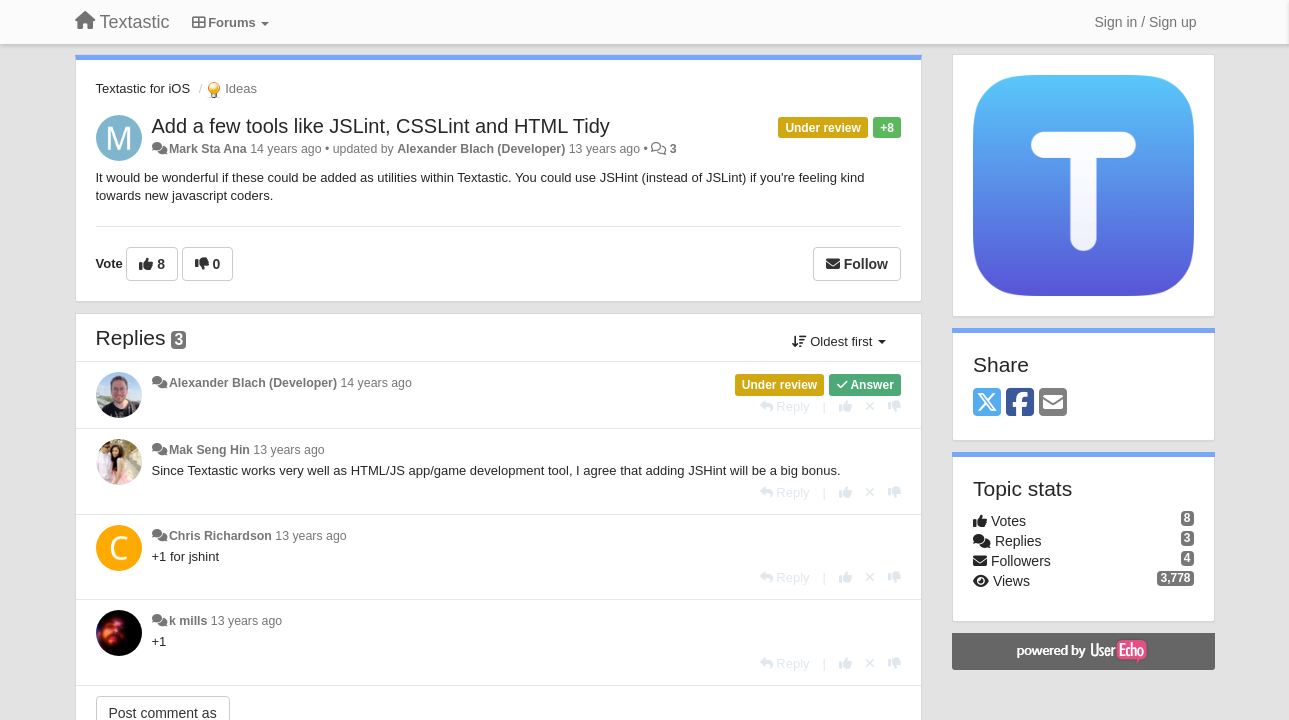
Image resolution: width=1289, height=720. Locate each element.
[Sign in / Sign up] (1146, 22)
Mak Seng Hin (209, 450)
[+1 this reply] (845, 406)
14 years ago (375, 383)
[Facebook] (1020, 403)
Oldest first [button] (839, 341)
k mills (188, 621)
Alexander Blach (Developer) (481, 149)
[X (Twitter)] (987, 403)
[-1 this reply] (894, 406)
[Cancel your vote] (870, 406)
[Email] (1053, 403)
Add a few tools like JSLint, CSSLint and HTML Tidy (381, 126)
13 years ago (288, 450)
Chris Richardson (220, 536)
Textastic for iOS (143, 88)
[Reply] (785, 406)
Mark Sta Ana (208, 149)
